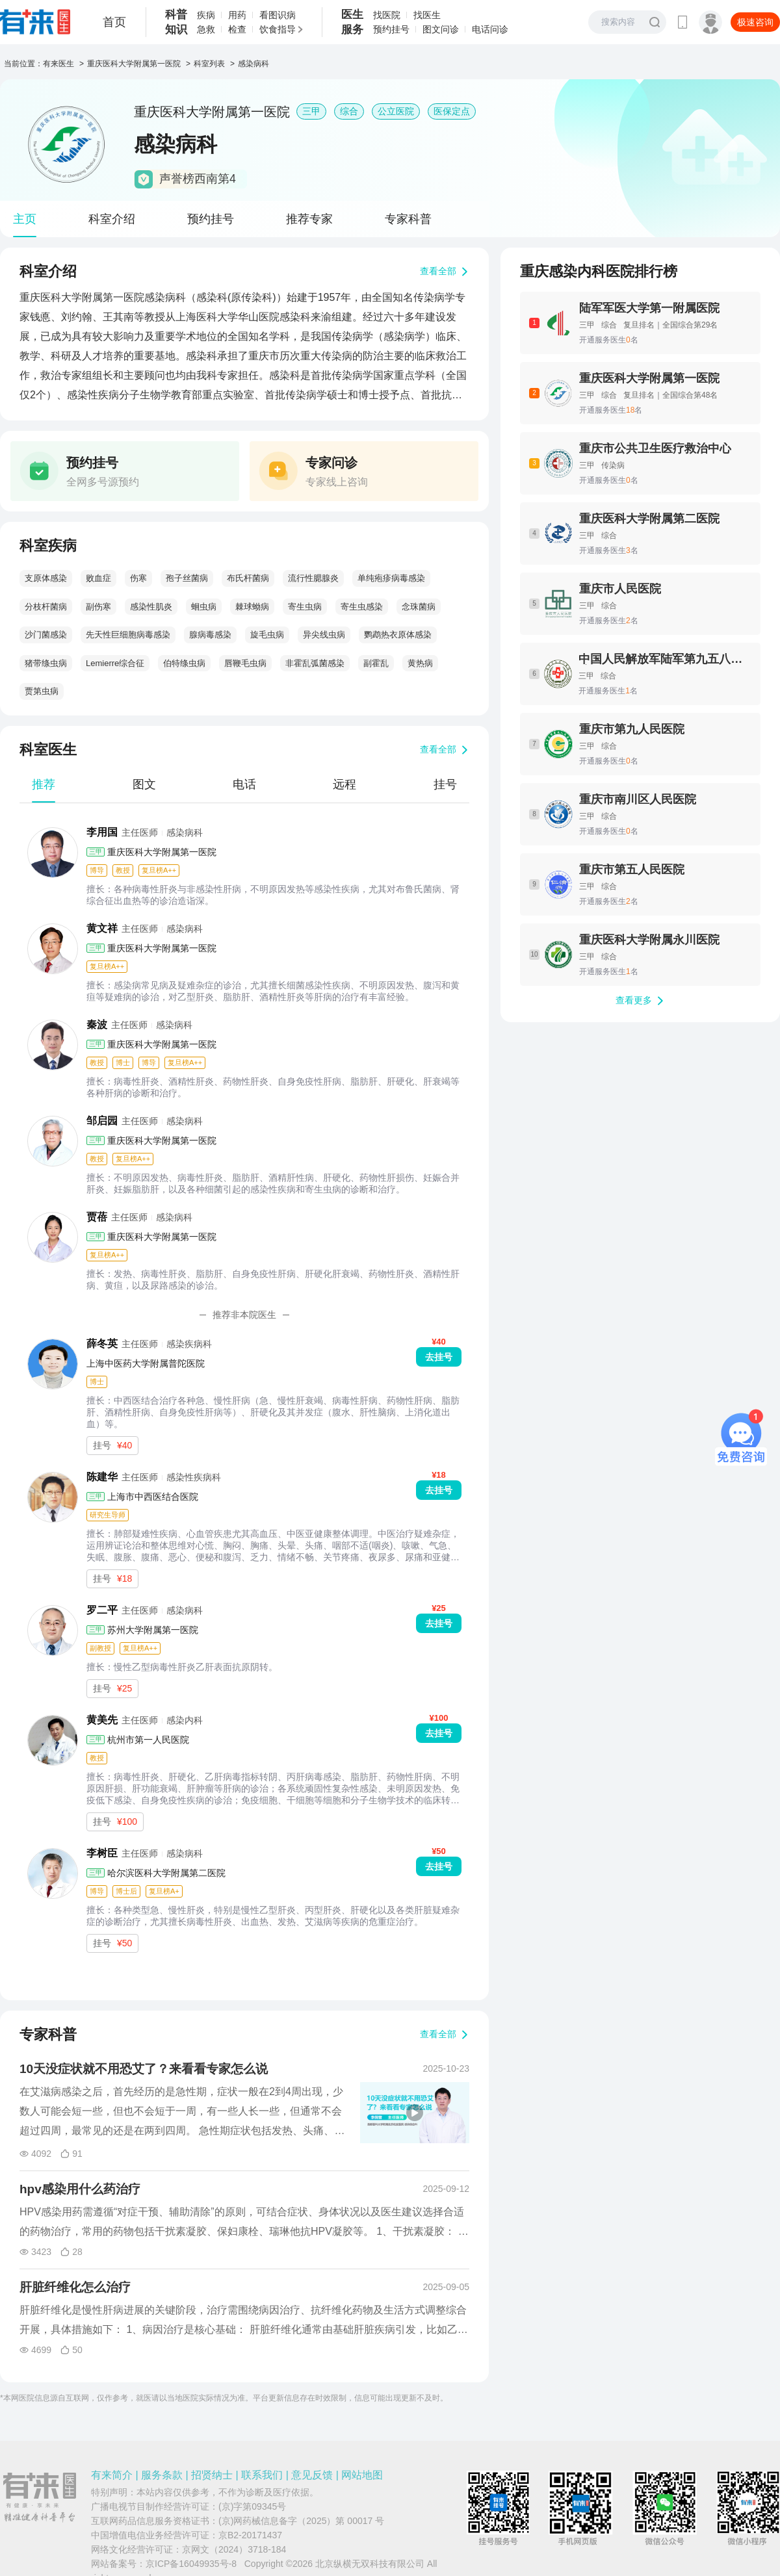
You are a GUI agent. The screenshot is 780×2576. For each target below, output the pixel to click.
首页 (114, 22)
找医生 (427, 15)
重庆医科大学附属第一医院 (134, 63)
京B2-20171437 (250, 2535)
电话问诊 (490, 29)
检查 (237, 29)
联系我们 (262, 2474)
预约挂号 (391, 29)
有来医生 (58, 63)
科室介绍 (111, 219)
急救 (206, 29)
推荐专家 (309, 219)
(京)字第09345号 (252, 2506)
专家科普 (408, 219)
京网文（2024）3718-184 (234, 2549)
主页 (24, 219)
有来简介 (112, 2474)
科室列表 (209, 63)
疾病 (206, 15)
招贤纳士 (212, 2474)
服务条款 (162, 2474)
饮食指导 (277, 29)
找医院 (386, 15)
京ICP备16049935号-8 (191, 2563)
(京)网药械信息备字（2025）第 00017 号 (301, 2521)
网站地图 (362, 2474)
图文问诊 (440, 29)
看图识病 (277, 15)
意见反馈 (312, 2474)
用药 (237, 15)
